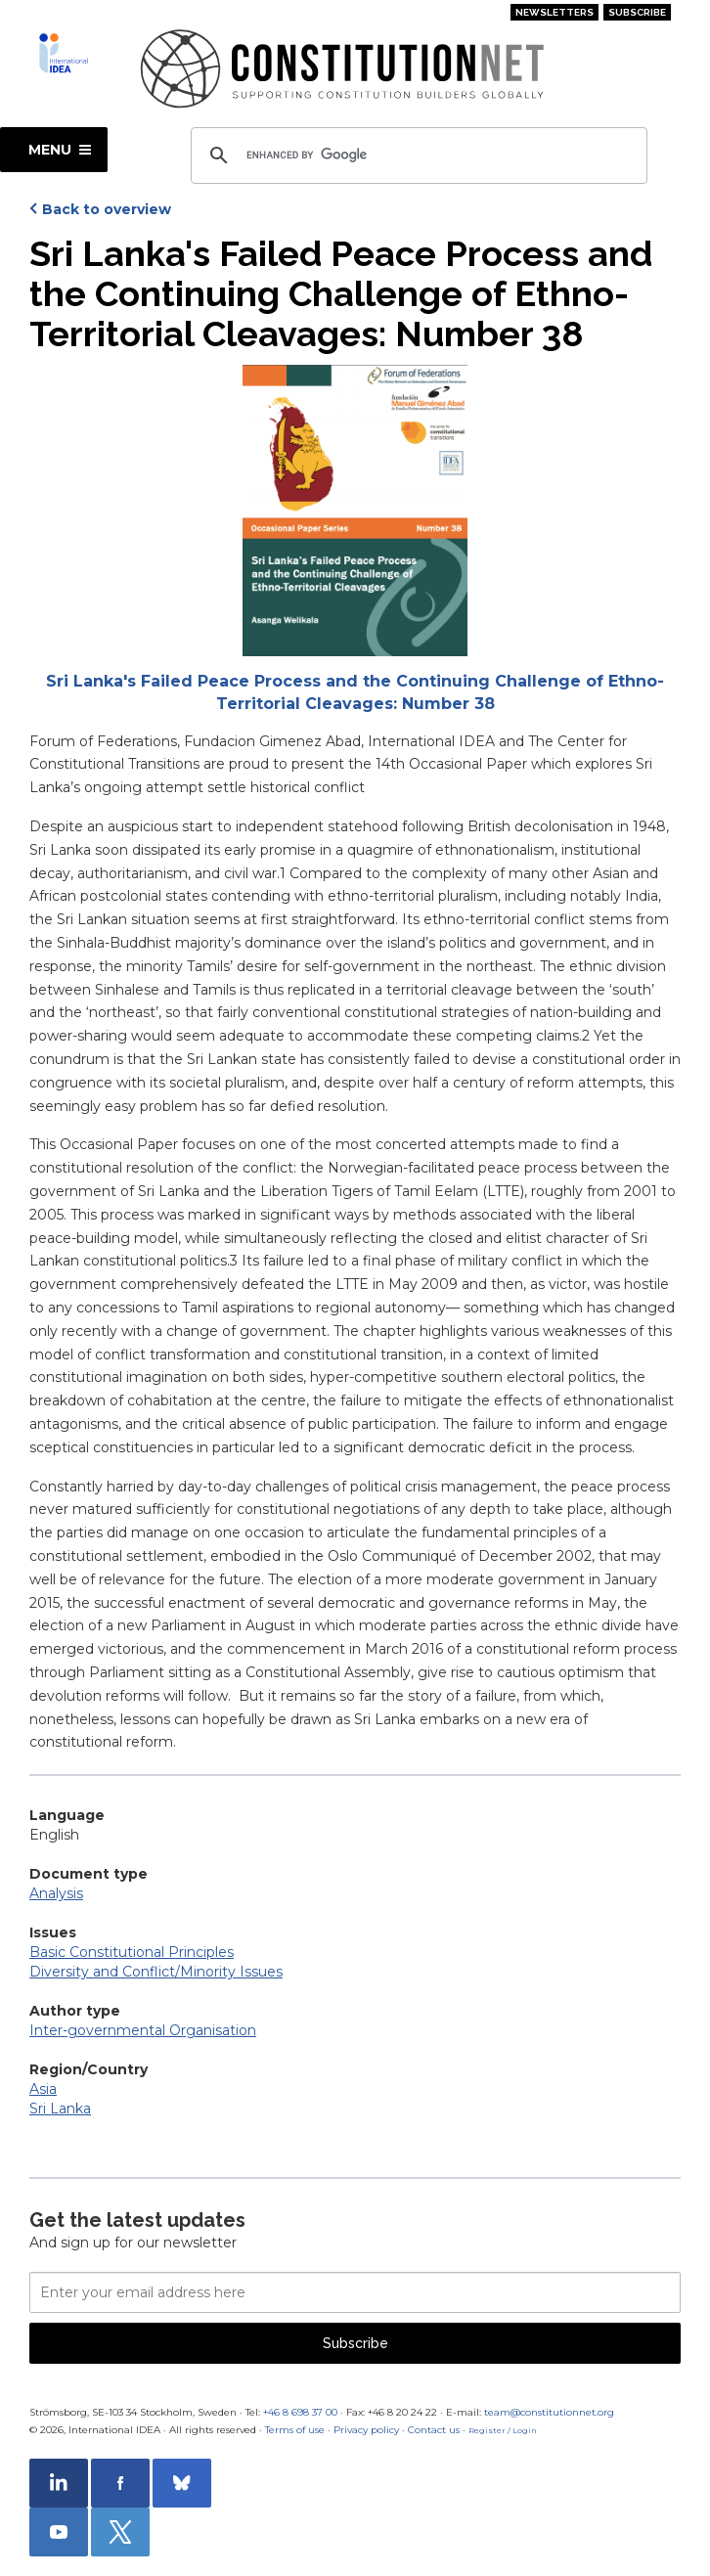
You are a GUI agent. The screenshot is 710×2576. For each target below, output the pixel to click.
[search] (416, 155)
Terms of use (295, 2429)
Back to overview (106, 209)
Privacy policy (366, 2429)
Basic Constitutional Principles (131, 1952)
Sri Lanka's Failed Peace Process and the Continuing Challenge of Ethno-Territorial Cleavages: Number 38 (355, 692)
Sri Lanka (60, 2108)
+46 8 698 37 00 (300, 2412)
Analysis (56, 1893)
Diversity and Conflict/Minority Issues (156, 1971)
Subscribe (637, 12)
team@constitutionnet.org (549, 2412)
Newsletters (554, 12)
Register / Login (502, 2430)
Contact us (434, 2429)
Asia (43, 2089)
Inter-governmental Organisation (142, 2030)
